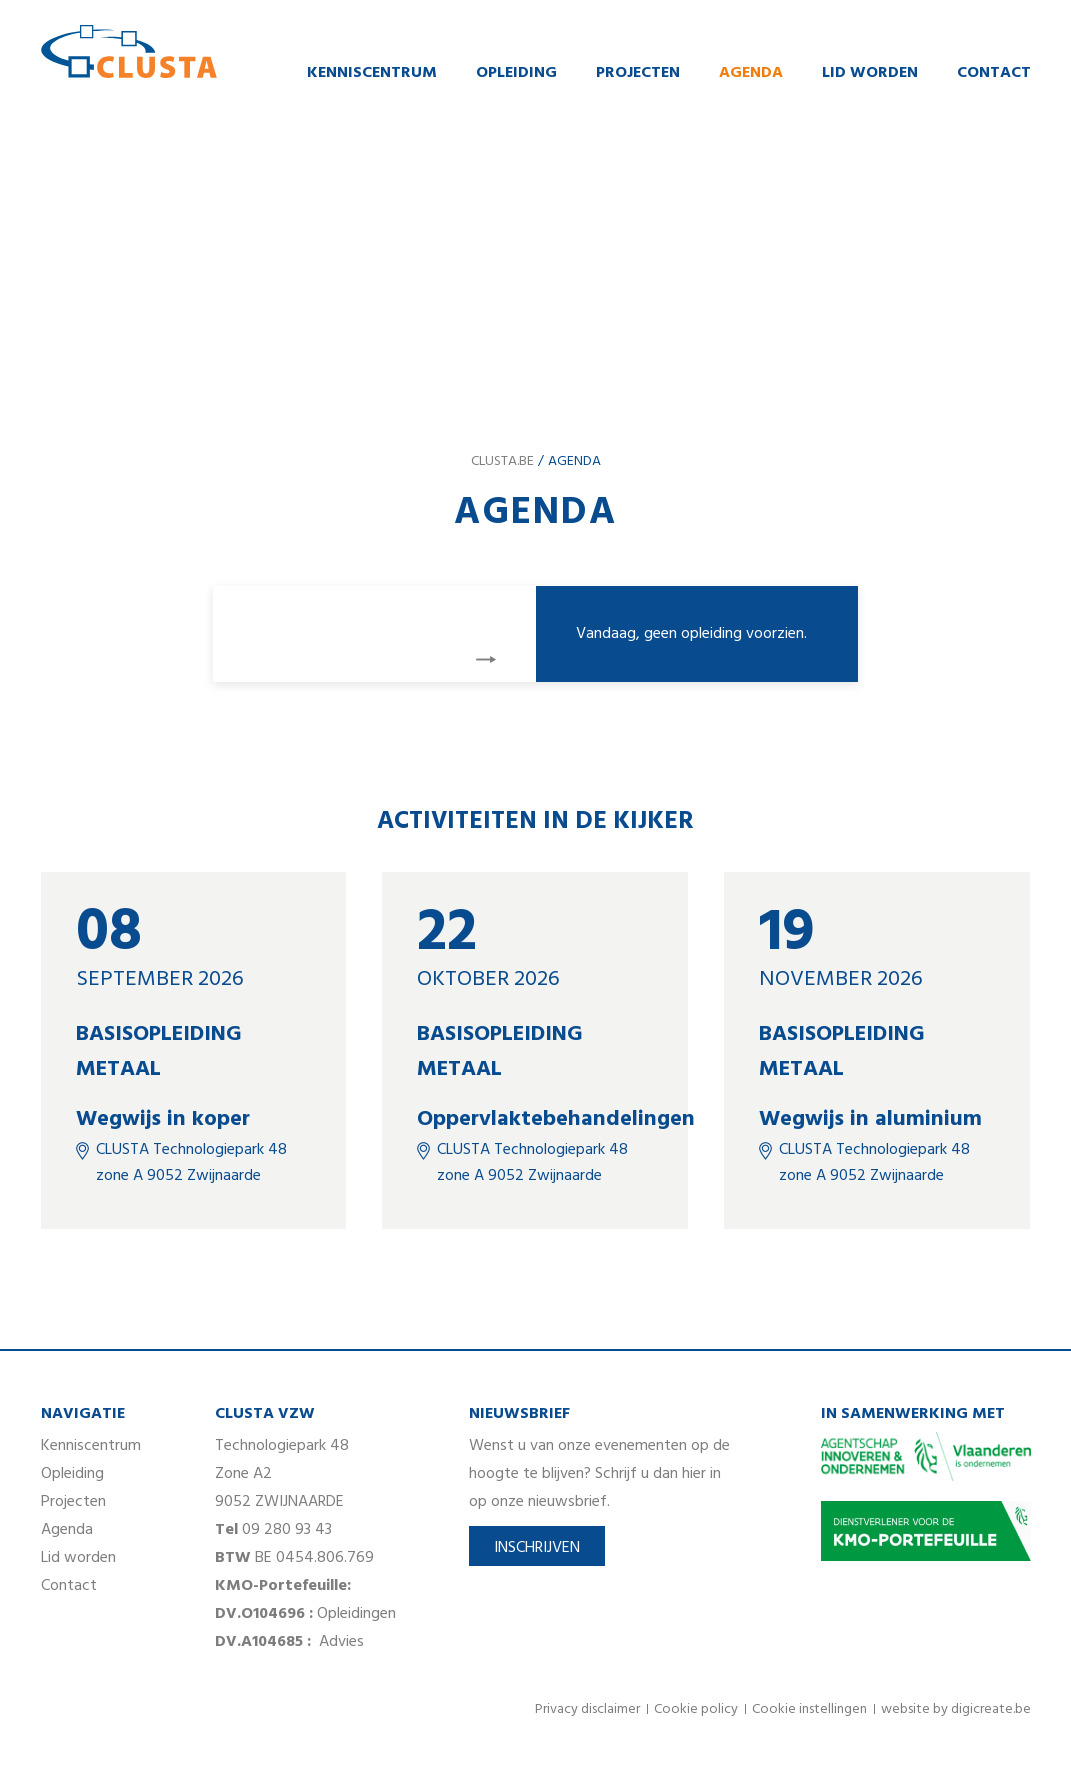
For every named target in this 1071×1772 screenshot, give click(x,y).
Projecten (638, 73)
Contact (994, 73)
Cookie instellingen (809, 1709)
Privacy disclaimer (587, 1709)
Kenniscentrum (372, 73)
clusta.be (502, 461)
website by (956, 1709)
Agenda (751, 73)
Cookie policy (696, 1709)
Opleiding (516, 73)
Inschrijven (537, 1548)
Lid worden (870, 73)
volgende (486, 659)
